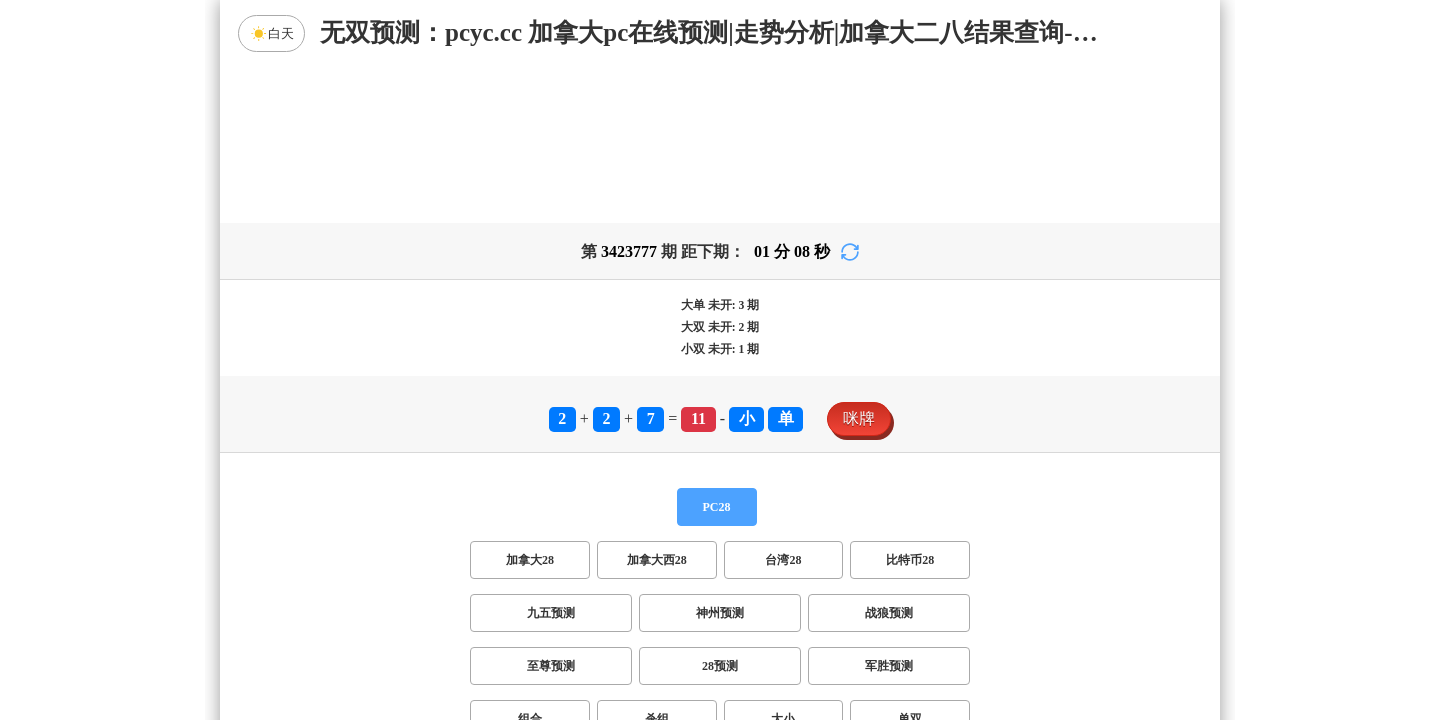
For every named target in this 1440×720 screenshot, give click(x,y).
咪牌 (859, 261)
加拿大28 (530, 403)
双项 (592, 615)
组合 (530, 562)
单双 (910, 562)
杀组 (657, 562)
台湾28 (783, 403)
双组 (842, 615)
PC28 (717, 350)
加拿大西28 (657, 403)
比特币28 (910, 403)
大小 (783, 562)
